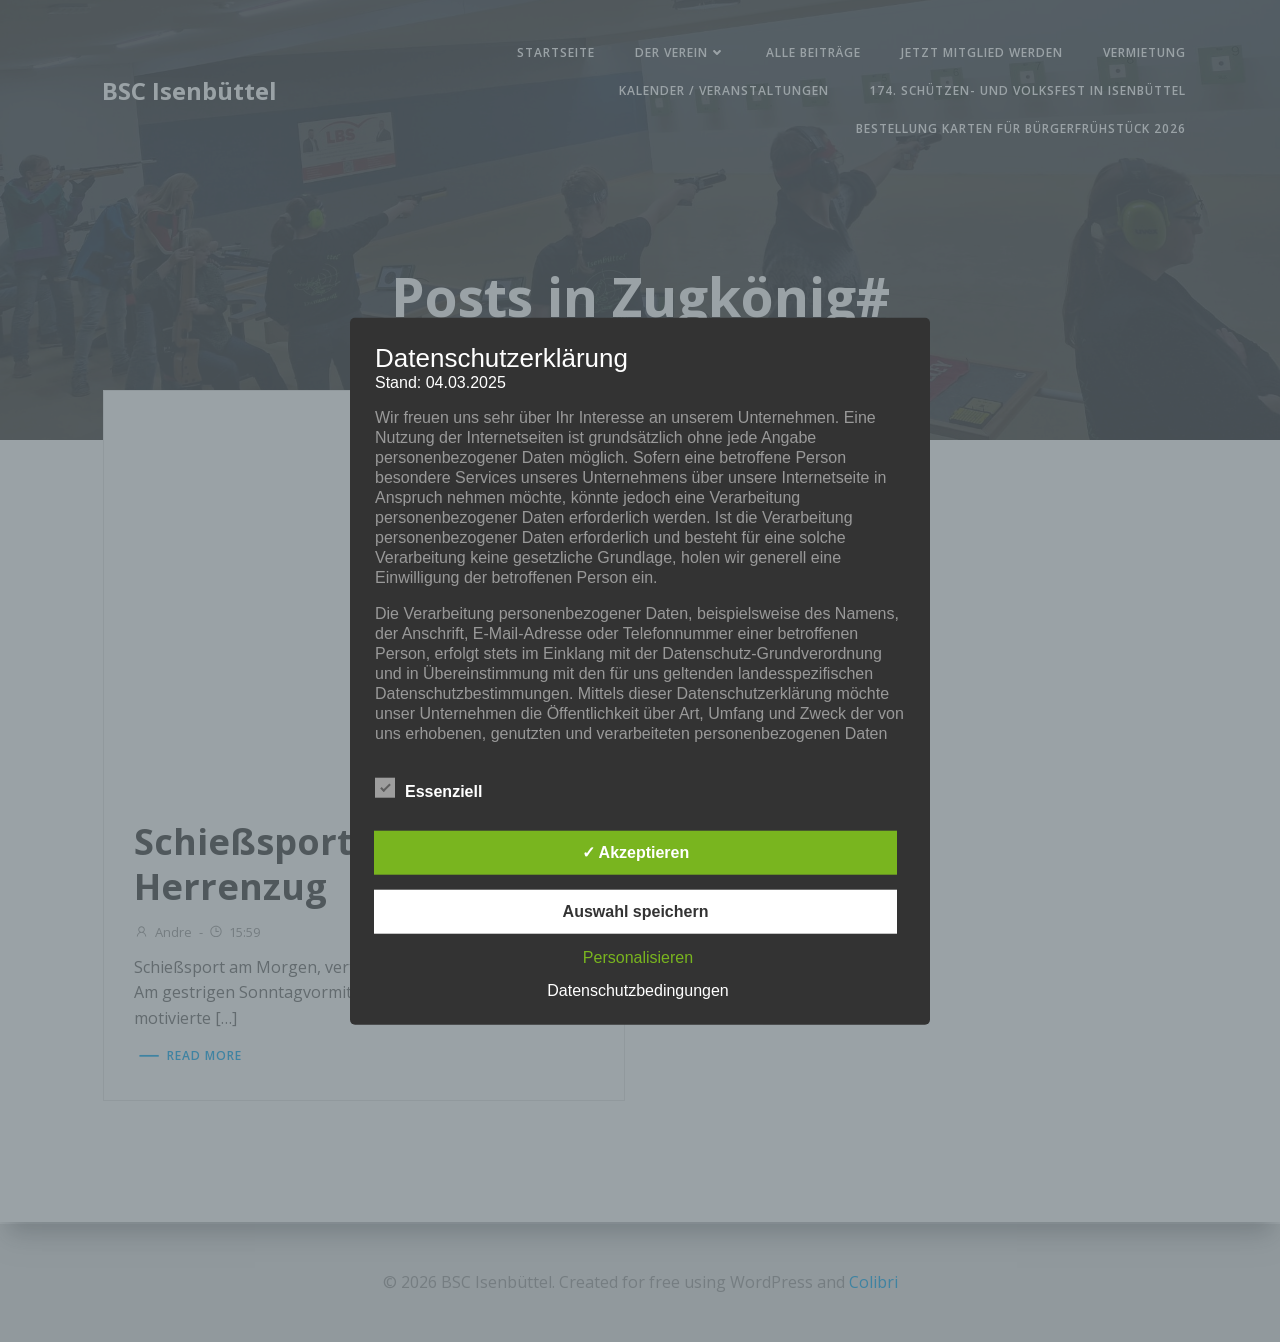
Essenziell (428, 787)
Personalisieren (638, 956)
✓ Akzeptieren (636, 851)
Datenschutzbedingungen (637, 989)
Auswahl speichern (636, 910)
